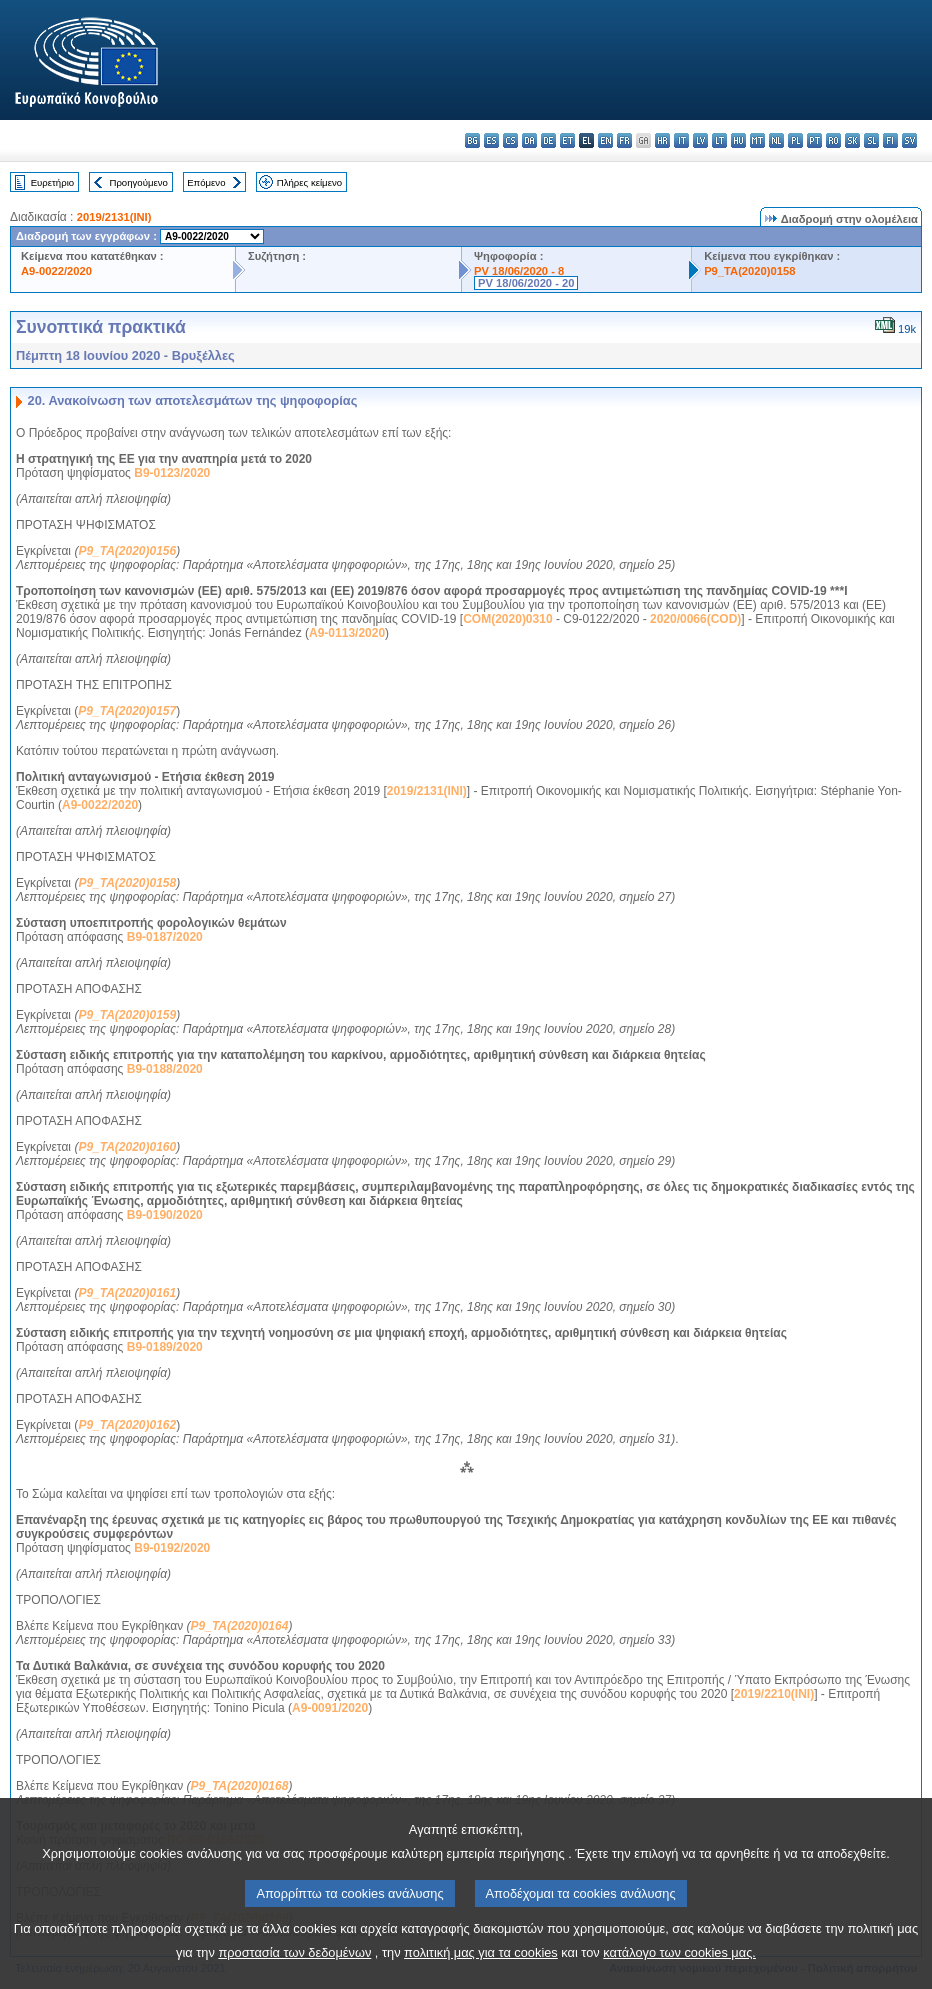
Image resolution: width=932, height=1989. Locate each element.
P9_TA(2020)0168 (240, 1786)
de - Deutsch (548, 140)
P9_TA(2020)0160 (127, 1147)
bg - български (472, 140)
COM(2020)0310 (507, 619)
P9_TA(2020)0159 (127, 1015)
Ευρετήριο (52, 182)
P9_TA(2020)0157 (127, 711)
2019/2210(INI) (774, 1694)
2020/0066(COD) (695, 619)
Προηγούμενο (138, 182)
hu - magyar (738, 140)
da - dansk (529, 140)
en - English (605, 140)
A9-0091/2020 (330, 1708)
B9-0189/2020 (165, 1347)
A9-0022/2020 (56, 271)
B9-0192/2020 (172, 1548)
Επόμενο (206, 182)
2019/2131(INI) (114, 217)
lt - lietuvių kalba (719, 140)
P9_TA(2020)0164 (240, 1626)
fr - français (624, 140)
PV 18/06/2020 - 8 (519, 271)
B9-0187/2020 (165, 937)
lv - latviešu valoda (700, 140)
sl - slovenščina (871, 140)
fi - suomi (890, 140)
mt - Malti (757, 140)
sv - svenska (909, 140)
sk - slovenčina (852, 140)
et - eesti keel (567, 140)
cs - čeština (510, 140)
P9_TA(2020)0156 (127, 551)
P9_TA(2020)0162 (127, 1425)
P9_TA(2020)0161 (127, 1293)
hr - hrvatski (662, 140)
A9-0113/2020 (347, 633)
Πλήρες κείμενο (309, 182)
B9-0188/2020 (165, 1069)
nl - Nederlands (776, 140)
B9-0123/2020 (172, 473)
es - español (491, 140)
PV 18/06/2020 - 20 (526, 283)
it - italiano (681, 140)
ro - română (833, 140)
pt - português (814, 140)
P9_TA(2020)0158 (749, 271)
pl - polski (795, 140)
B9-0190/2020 (165, 1215)
